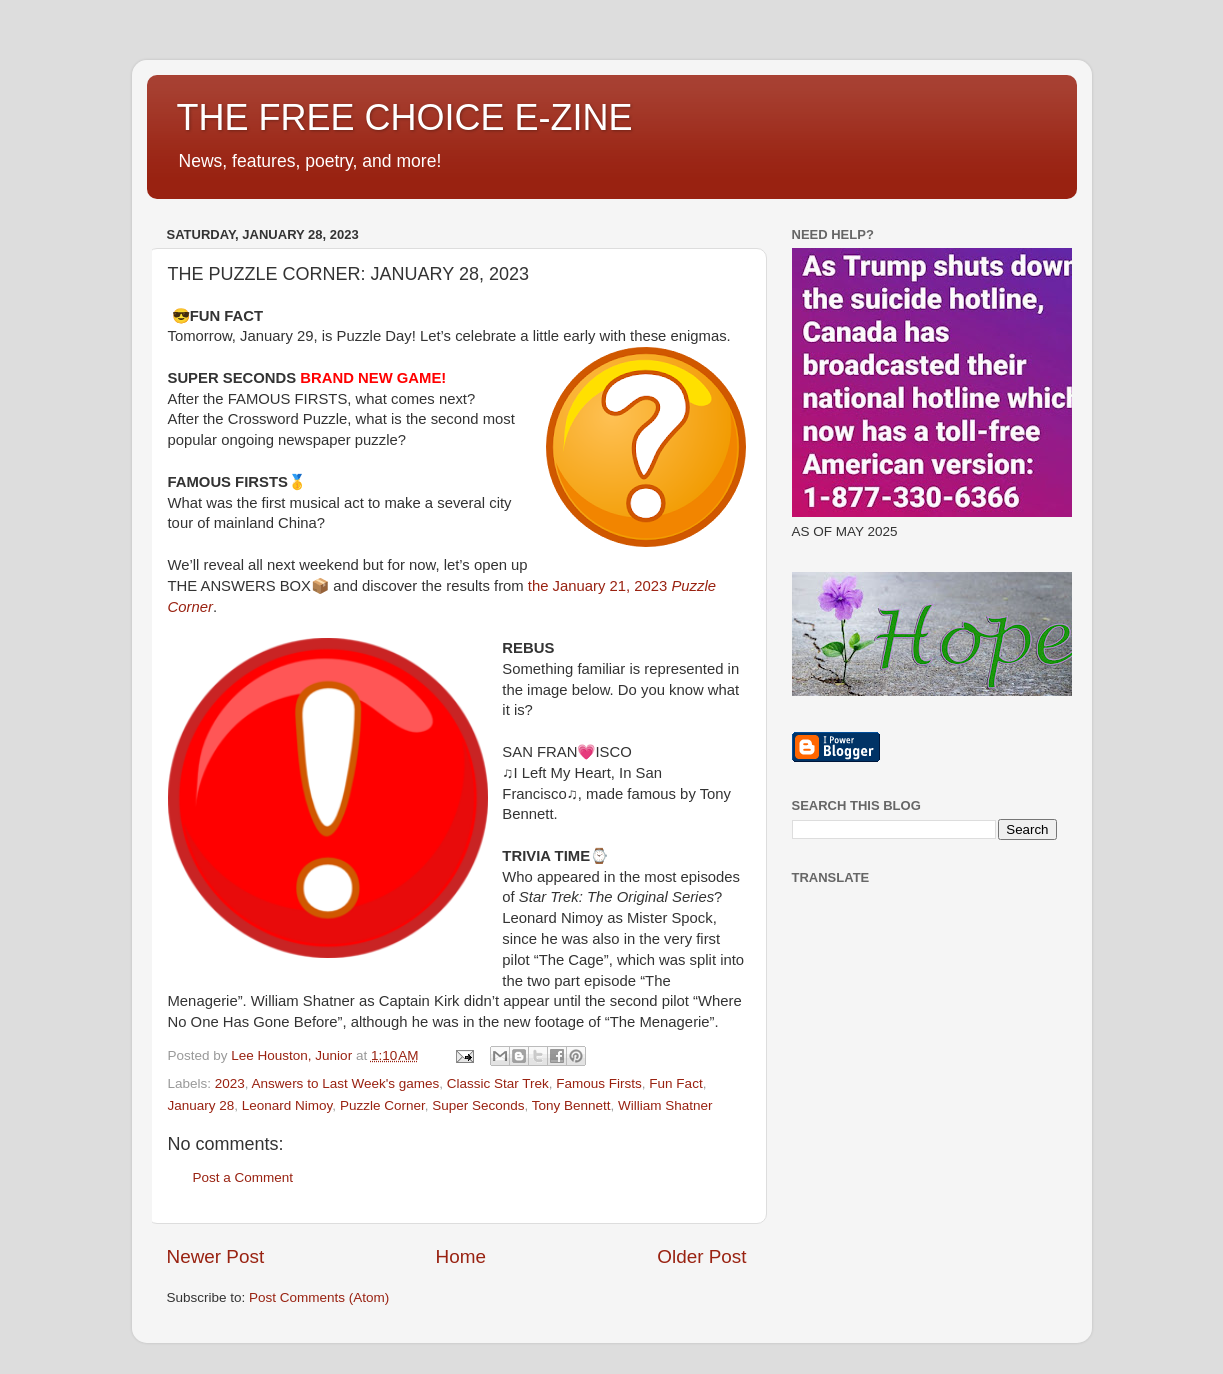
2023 (230, 1083)
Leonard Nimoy (287, 1105)
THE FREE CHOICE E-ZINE (405, 117)
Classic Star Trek (498, 1083)
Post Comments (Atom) (319, 1297)
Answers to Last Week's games (346, 1083)
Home (461, 1256)
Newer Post (216, 1256)
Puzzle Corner (382, 1105)
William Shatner (665, 1105)
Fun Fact (675, 1083)
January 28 (201, 1105)
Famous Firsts (599, 1083)
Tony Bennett (571, 1105)
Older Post (701, 1256)
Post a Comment (243, 1177)
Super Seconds (478, 1105)
